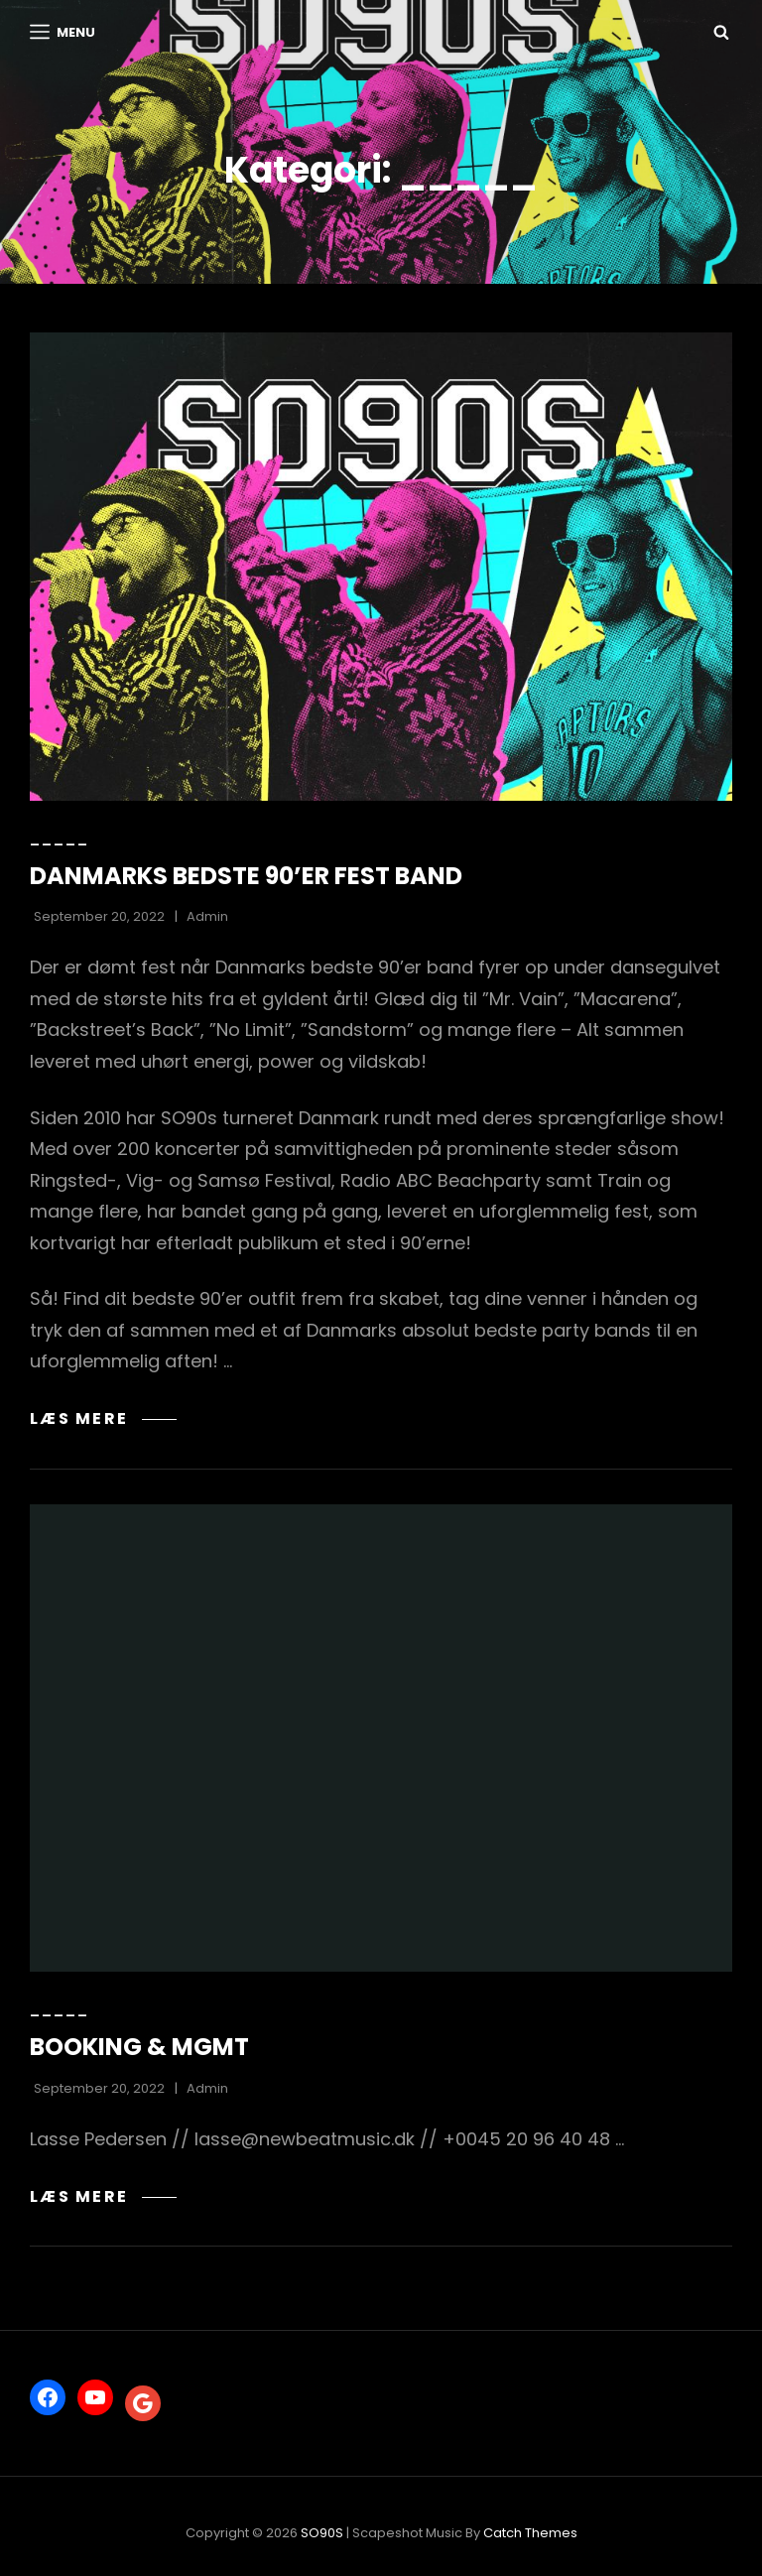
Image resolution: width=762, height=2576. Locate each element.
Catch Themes (530, 2532)
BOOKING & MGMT (139, 2046)
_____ (59, 838)
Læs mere (103, 1418)
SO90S (322, 2532)
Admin (207, 916)
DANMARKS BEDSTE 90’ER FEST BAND (246, 875)
